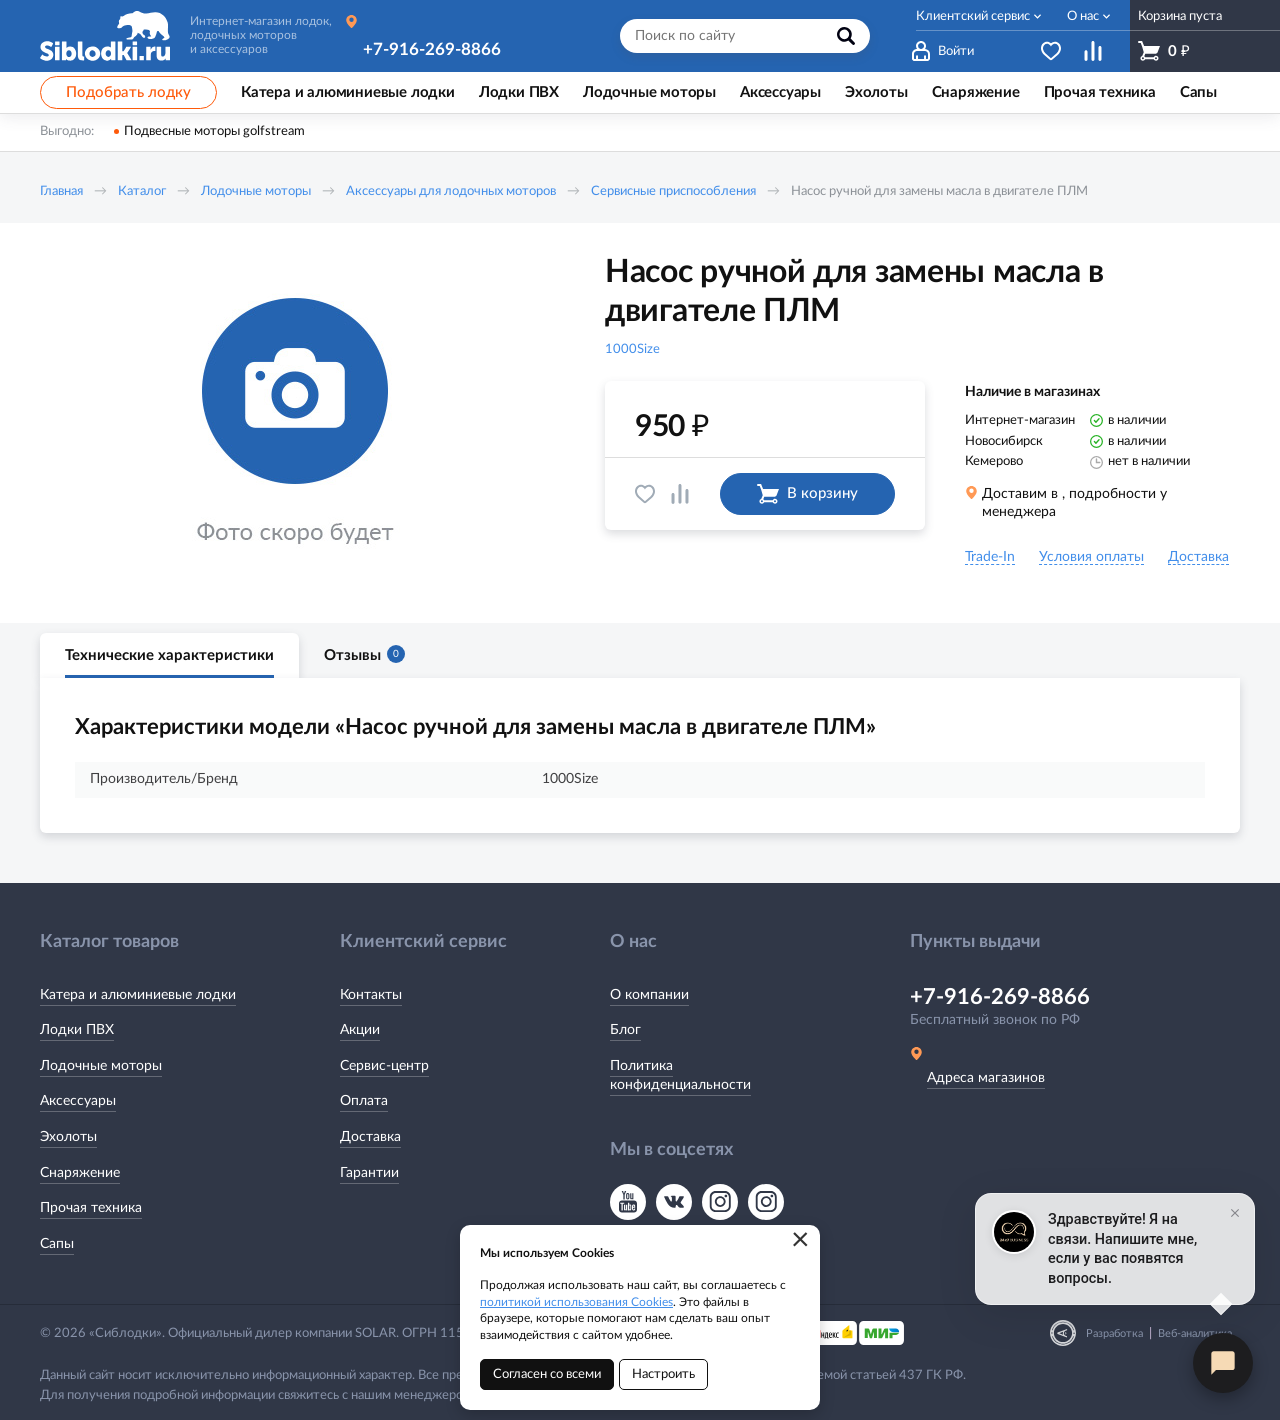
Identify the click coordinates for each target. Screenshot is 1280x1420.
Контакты (371, 995)
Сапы (57, 1244)
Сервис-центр (384, 1066)
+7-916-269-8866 (432, 49)
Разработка (1114, 1333)
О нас (1083, 16)
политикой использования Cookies (576, 1302)
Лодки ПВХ (77, 1030)
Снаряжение (80, 1173)
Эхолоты (68, 1137)
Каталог (142, 191)
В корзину (807, 494)
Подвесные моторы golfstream (214, 131)
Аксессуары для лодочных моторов (451, 191)
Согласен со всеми (547, 1374)
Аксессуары (78, 1101)
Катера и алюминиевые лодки (138, 995)
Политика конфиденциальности (680, 1076)
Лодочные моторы (256, 191)
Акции (360, 1030)
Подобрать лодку (128, 92)
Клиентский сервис (973, 16)
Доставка (370, 1137)
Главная (61, 191)
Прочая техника (91, 1208)
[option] (295, 423)
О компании (649, 995)
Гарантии (369, 1173)
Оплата (364, 1101)
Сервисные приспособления (673, 191)
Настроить (663, 1374)
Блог (625, 1030)
